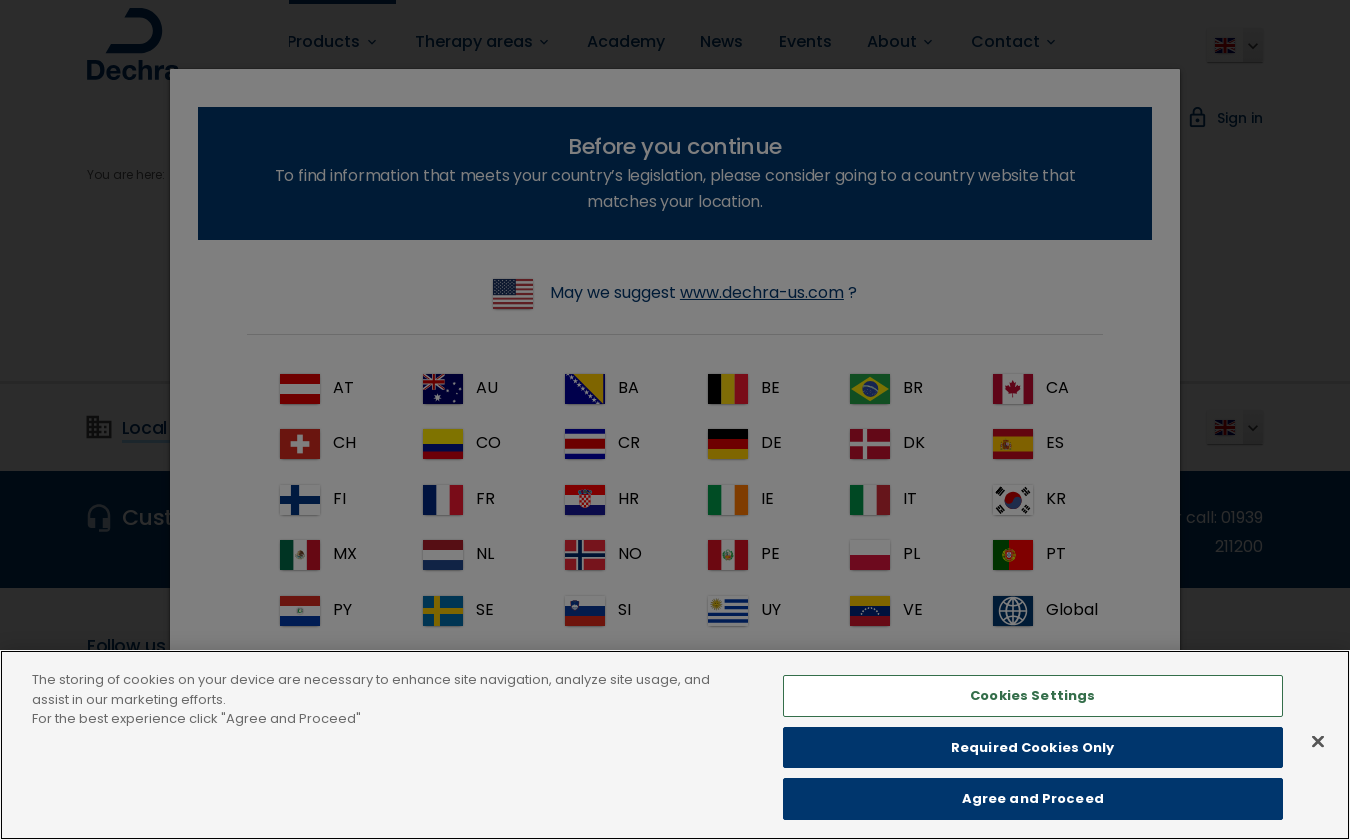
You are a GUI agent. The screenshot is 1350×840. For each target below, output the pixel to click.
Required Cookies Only (1033, 793)
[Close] (1318, 788)
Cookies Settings (1032, 742)
